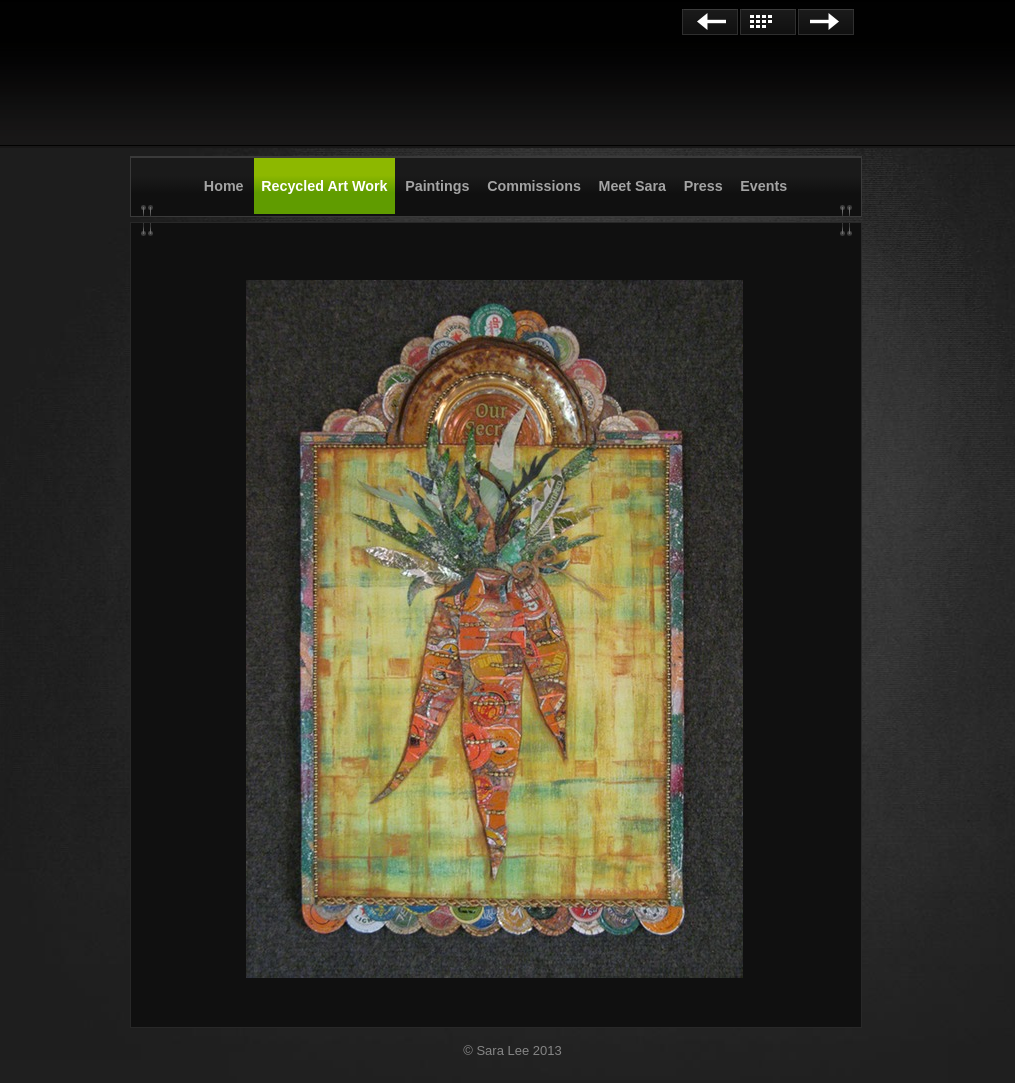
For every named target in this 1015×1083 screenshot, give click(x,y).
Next (826, 22)
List (768, 22)
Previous (710, 22)
